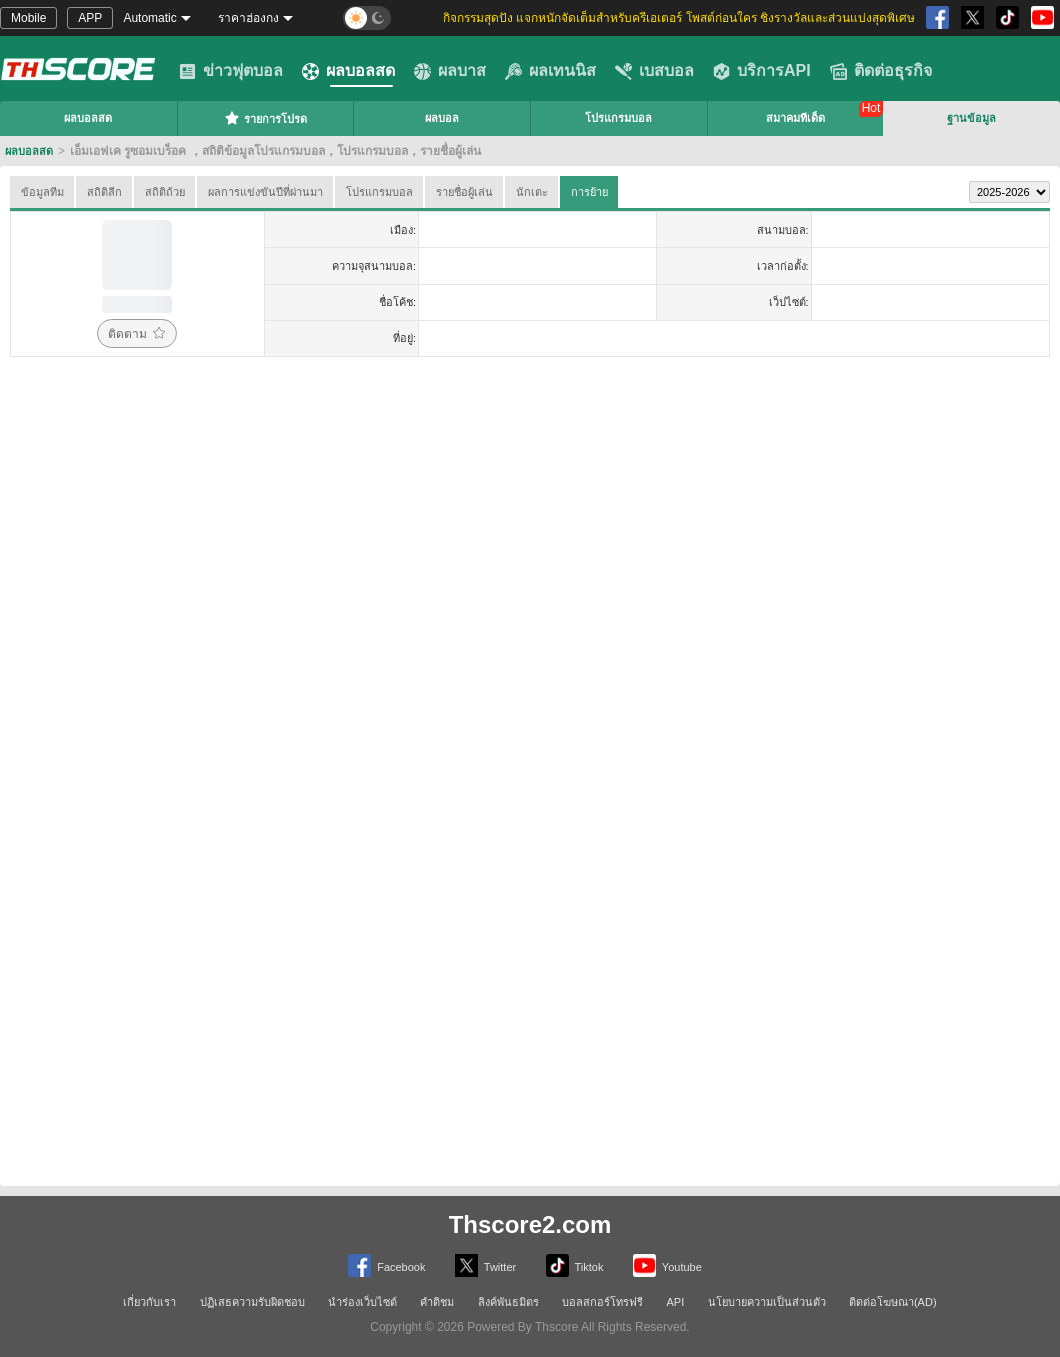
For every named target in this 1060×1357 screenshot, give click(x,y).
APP (90, 18)
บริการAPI (762, 71)
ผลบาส (450, 71)
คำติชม (437, 1302)
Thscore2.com (530, 1224)
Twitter (485, 1265)
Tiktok (575, 1265)
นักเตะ (532, 192)
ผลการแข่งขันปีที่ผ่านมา (265, 192)
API (676, 1302)
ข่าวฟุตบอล (231, 71)
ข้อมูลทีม (42, 192)
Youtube (667, 1265)
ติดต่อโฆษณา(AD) (893, 1302)
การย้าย (589, 192)
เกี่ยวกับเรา (149, 1302)
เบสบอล (654, 71)
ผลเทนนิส (550, 71)
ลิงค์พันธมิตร (508, 1302)
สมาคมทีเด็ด (795, 118)
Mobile (28, 18)
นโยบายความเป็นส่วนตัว (767, 1302)
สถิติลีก (104, 192)
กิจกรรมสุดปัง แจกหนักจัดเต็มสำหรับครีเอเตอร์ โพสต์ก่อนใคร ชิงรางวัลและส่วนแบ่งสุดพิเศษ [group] (679, 18)
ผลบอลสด (348, 71)
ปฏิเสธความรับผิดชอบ (252, 1302)
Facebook (386, 1265)
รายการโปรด (265, 118)
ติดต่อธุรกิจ (881, 71)
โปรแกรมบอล (618, 118)
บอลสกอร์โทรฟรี (602, 1302)
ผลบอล (442, 118)
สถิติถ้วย (165, 192)
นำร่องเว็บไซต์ (362, 1302)
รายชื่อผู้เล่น (464, 192)
